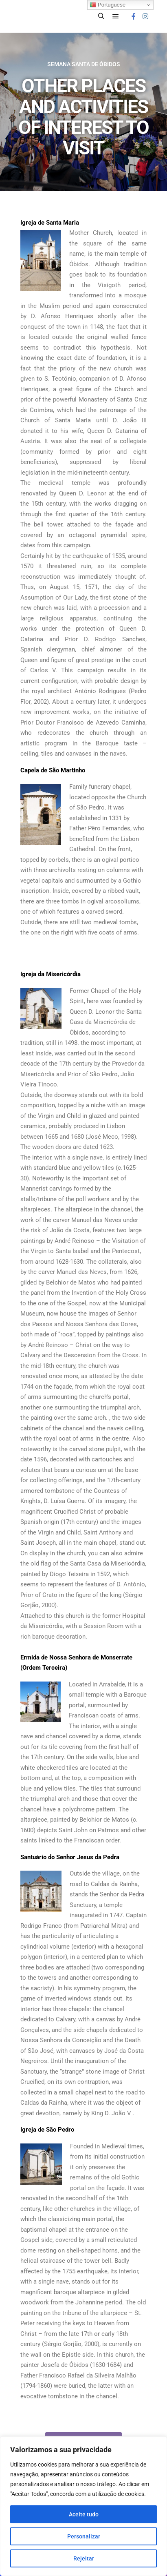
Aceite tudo (84, 2514)
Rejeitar (83, 2558)
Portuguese (107, 5)
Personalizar (83, 2536)
